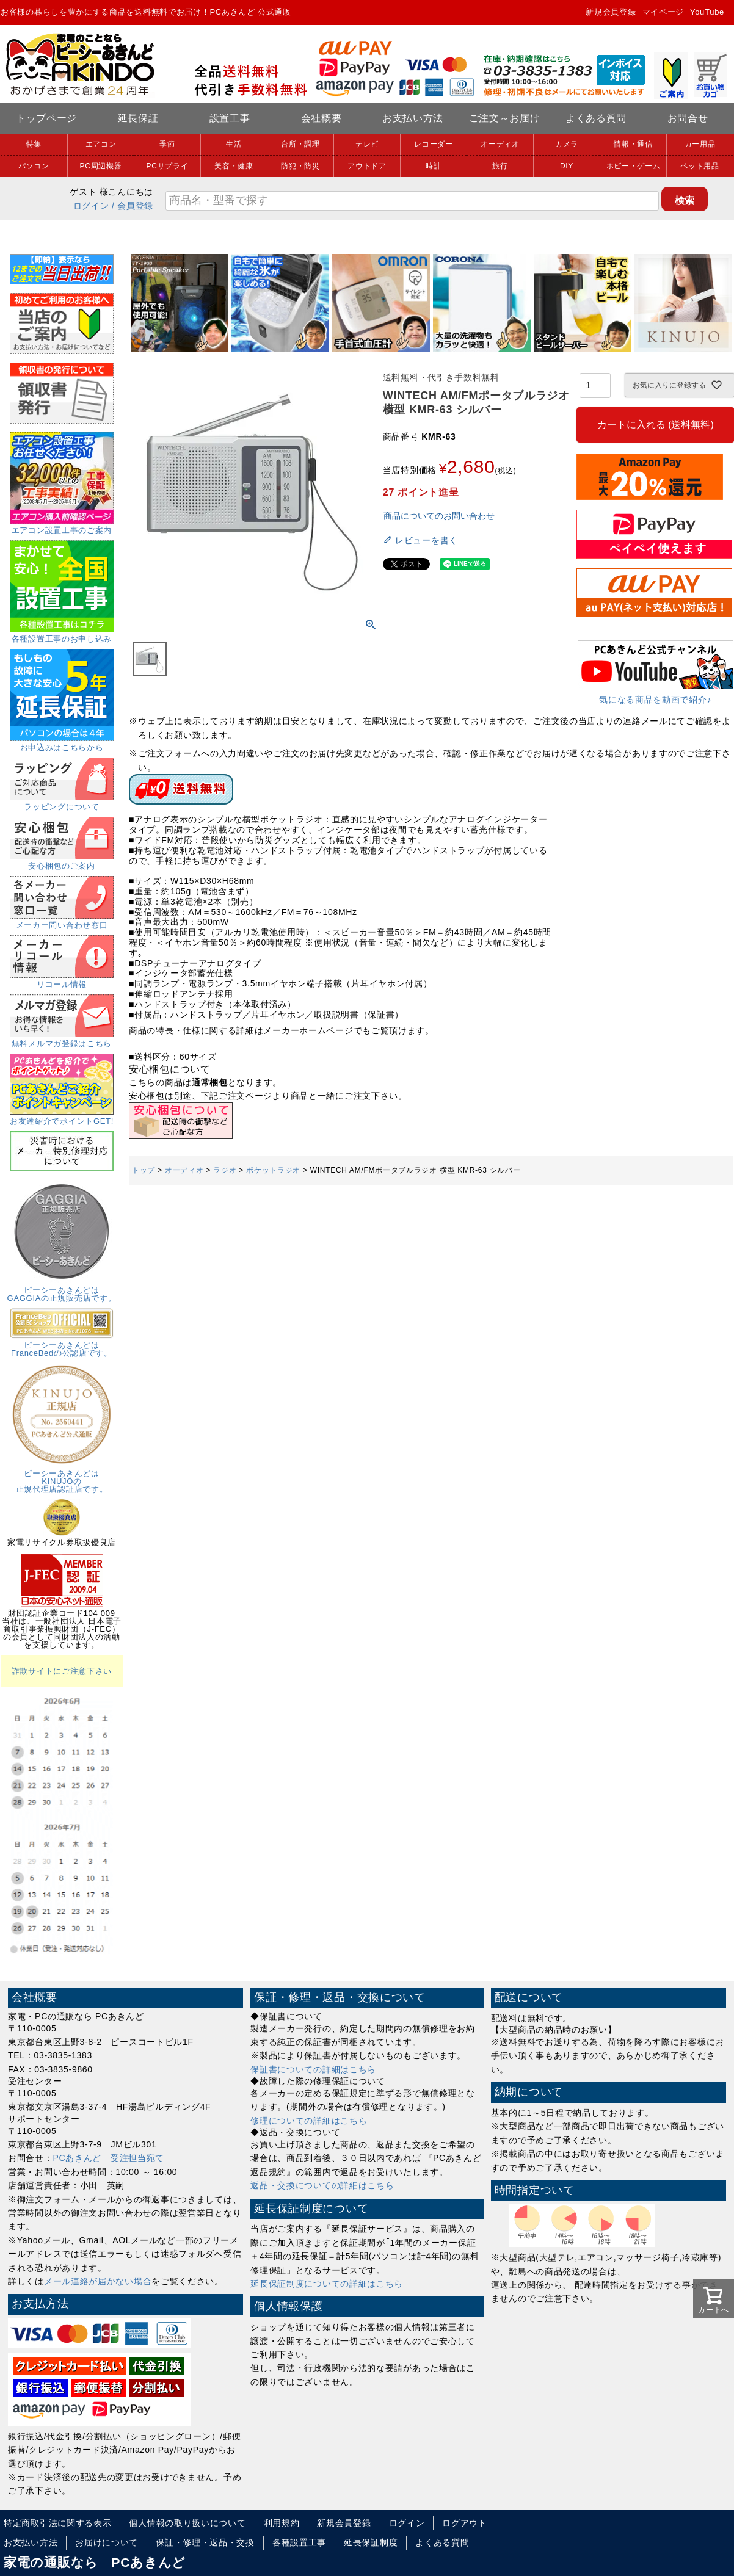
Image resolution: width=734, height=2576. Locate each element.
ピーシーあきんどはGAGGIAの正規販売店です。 (62, 1290)
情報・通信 (633, 144)
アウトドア (367, 166)
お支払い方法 (412, 118)
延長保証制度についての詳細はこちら (326, 2283)
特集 (34, 144)
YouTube (707, 11)
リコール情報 (62, 980)
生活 (233, 144)
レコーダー (433, 144)
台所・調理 (300, 144)
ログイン (91, 206)
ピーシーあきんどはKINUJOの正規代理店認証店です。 (62, 1477)
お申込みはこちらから (62, 743)
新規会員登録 (611, 11)
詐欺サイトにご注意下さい (62, 1671)
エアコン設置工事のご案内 (62, 526)
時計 (433, 166)
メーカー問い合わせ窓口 (62, 921)
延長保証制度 (371, 2542)
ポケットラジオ (273, 1170)
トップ (143, 1170)
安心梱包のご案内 (62, 861)
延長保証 (138, 118)
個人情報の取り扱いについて (187, 2523)
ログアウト (464, 2523)
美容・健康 (233, 166)
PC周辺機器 (101, 166)
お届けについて (106, 2542)
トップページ (46, 118)
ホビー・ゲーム (633, 166)
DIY (566, 166)
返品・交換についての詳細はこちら (322, 2185)
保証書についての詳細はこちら (313, 2069)
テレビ (367, 144)
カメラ (566, 144)
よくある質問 (596, 118)
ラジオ (224, 1170)
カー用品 (700, 144)
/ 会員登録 (132, 206)
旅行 (499, 166)
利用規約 (282, 2523)
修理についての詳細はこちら (308, 2121)
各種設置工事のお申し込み (62, 634)
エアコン (101, 144)
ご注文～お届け (504, 118)
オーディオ (500, 144)
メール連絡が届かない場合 (97, 2281)
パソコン (33, 166)
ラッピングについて (62, 802)
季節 (167, 144)
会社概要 (321, 118)
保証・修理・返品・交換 (205, 2542)
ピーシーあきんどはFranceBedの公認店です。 (62, 1345)
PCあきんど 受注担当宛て (109, 2158)
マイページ (663, 11)
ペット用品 (699, 166)
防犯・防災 (300, 166)
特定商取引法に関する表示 (57, 2523)
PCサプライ (168, 166)
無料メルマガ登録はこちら (62, 1039)
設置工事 (229, 118)
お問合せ (687, 118)
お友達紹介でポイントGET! (62, 1117)
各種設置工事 (299, 2542)
